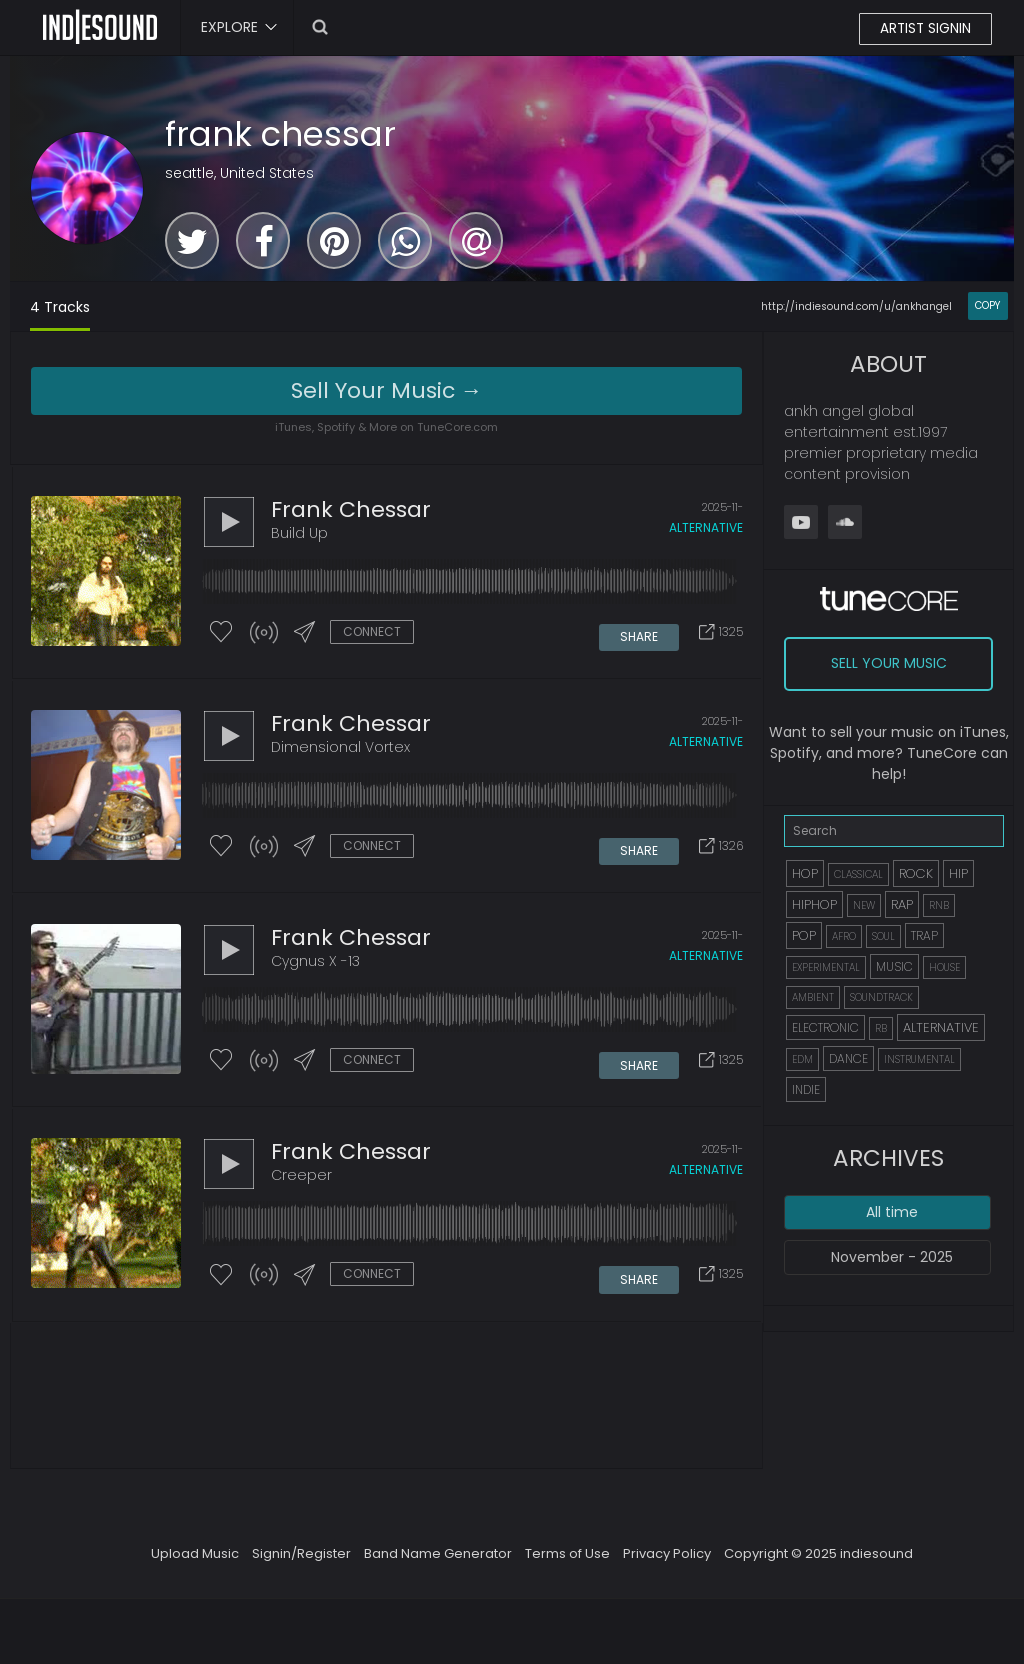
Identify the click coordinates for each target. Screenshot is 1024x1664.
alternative (706, 528)
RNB (939, 905)
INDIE (806, 1089)
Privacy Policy (667, 1563)
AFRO (844, 936)
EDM (802, 1059)
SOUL (883, 936)
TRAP (924, 935)
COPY (987, 305)
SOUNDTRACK (881, 997)
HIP (958, 873)
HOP (805, 873)
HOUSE (944, 967)
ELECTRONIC (825, 1027)
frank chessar (280, 134)
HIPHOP (814, 904)
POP (804, 935)
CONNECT (372, 632)
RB (881, 1028)
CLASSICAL (858, 874)
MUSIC (894, 966)
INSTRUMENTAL (919, 1059)
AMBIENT (813, 997)
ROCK (916, 873)
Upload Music (195, 1563)
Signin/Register (301, 1563)
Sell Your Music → (387, 390)
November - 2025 (892, 1257)
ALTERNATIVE (941, 1027)
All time (892, 1212)
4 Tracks (60, 307)
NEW (864, 905)
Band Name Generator (438, 1563)
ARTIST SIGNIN (924, 29)
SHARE (639, 633)
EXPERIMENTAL (826, 967)
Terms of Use (567, 1563)
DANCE (848, 1058)
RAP (902, 904)
